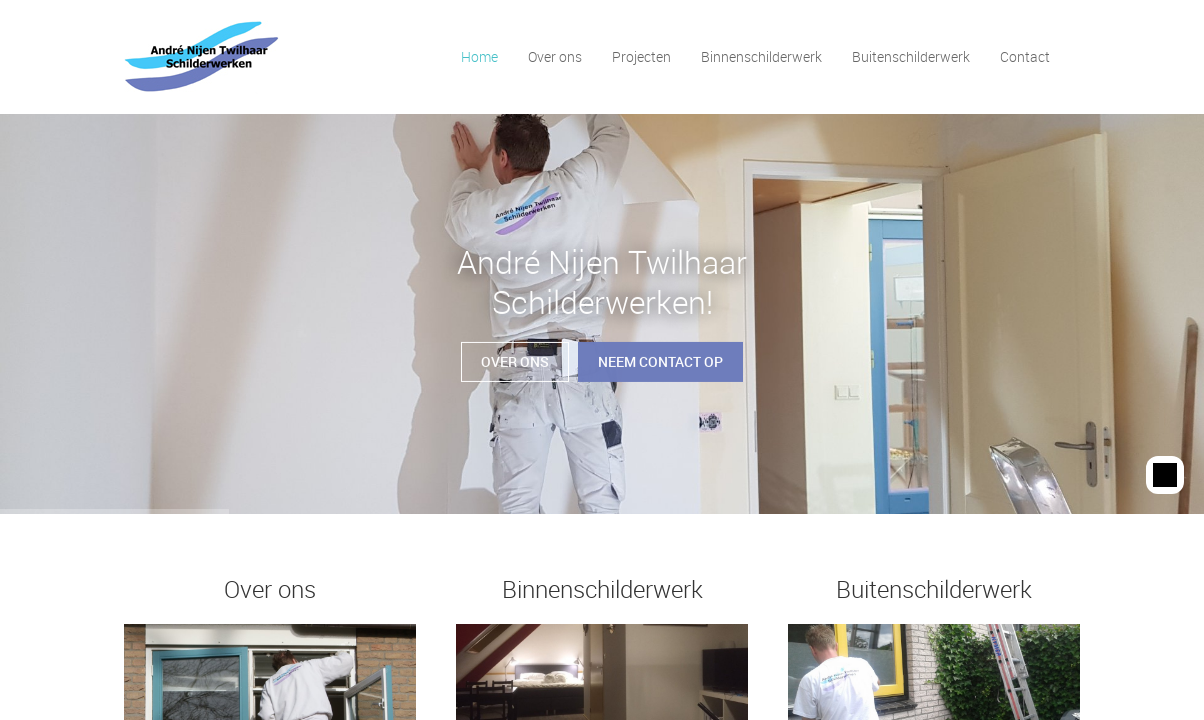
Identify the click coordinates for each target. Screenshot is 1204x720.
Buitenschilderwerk (911, 56)
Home (479, 56)
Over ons (555, 56)
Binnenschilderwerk (761, 56)
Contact (1025, 56)
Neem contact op (660, 353)
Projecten (641, 56)
